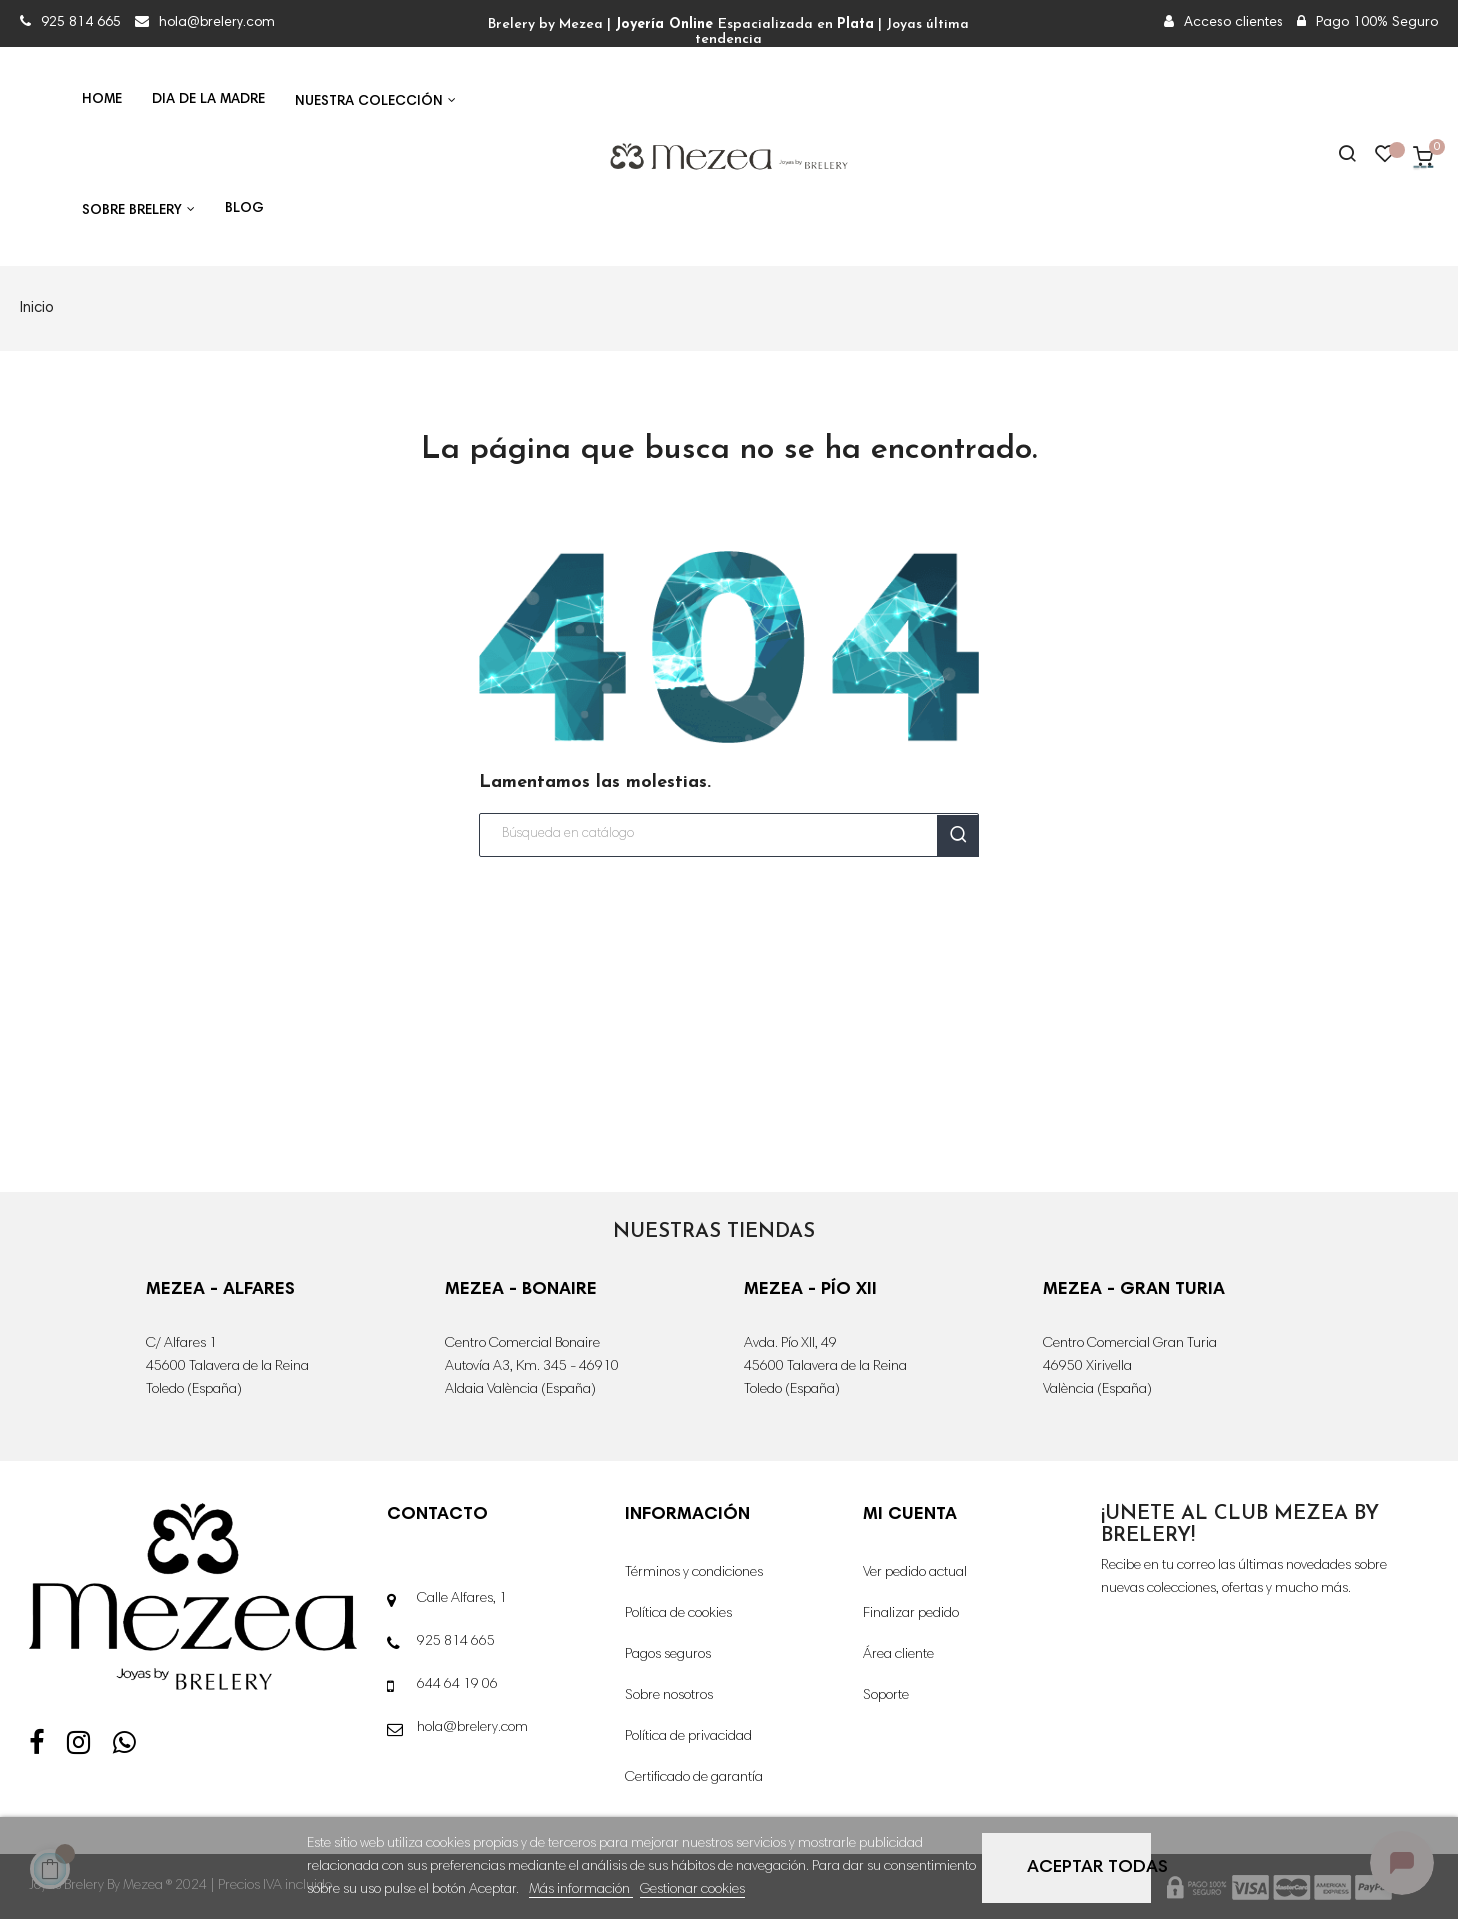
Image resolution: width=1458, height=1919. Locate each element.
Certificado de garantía (694, 1778)
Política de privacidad (688, 1737)
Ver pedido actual (915, 1573)
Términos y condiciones (694, 1573)
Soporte (886, 1696)
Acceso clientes (1223, 23)
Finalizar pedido (911, 1614)
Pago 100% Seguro (1367, 23)
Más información (581, 1890)
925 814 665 (72, 23)
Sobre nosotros (669, 1696)
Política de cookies (678, 1614)
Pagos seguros (668, 1655)
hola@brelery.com (205, 23)
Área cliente (898, 1655)
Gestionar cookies (692, 1890)
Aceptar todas (1089, 1868)
